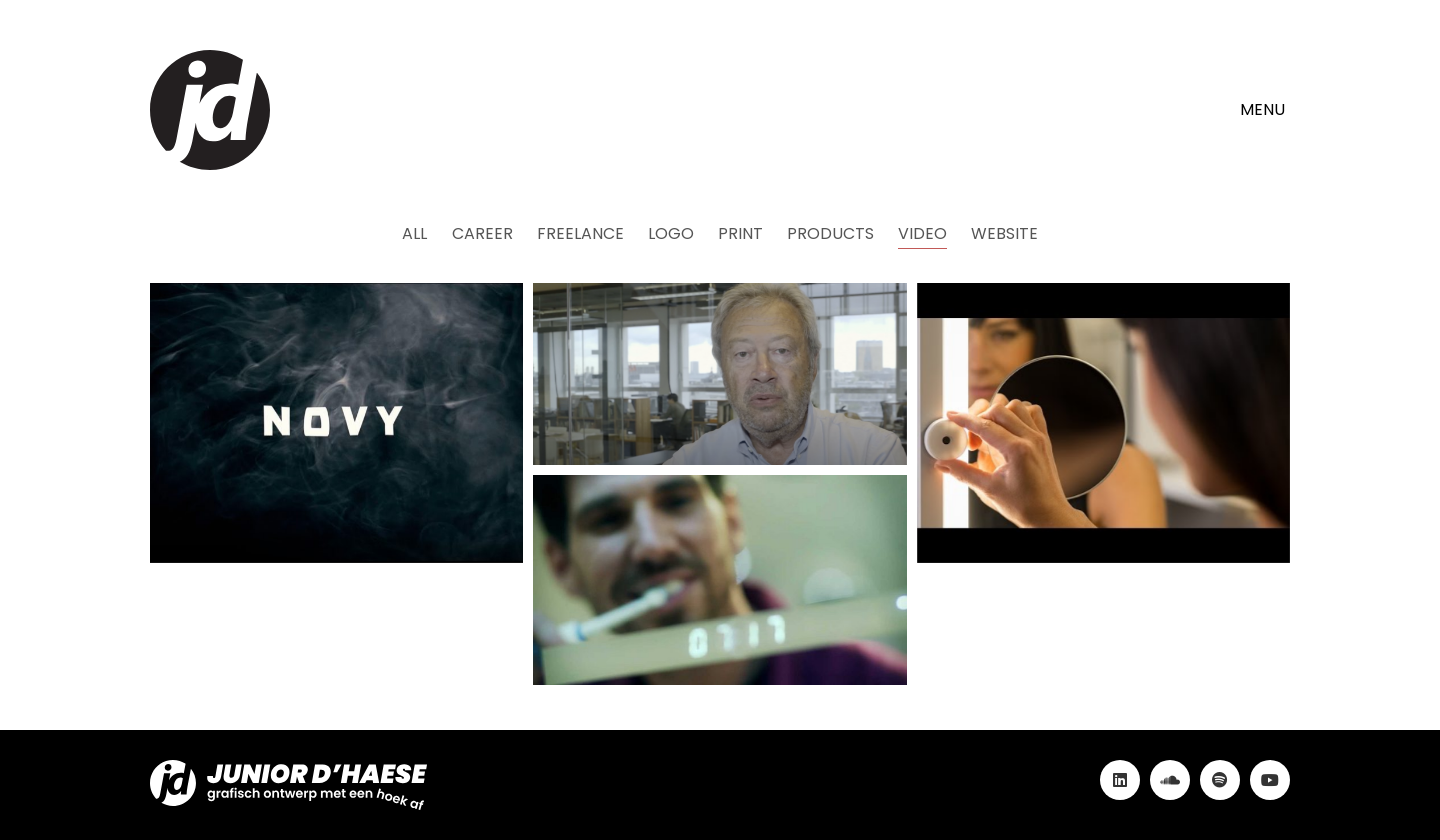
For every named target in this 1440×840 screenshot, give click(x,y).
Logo (671, 233)
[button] (1265, 110)
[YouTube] (1270, 780)
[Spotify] (1220, 780)
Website (1004, 233)
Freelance (580, 233)
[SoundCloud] (1170, 780)
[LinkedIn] (1120, 780)
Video (922, 233)
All (415, 233)
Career (482, 233)
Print (740, 233)
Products (830, 233)
